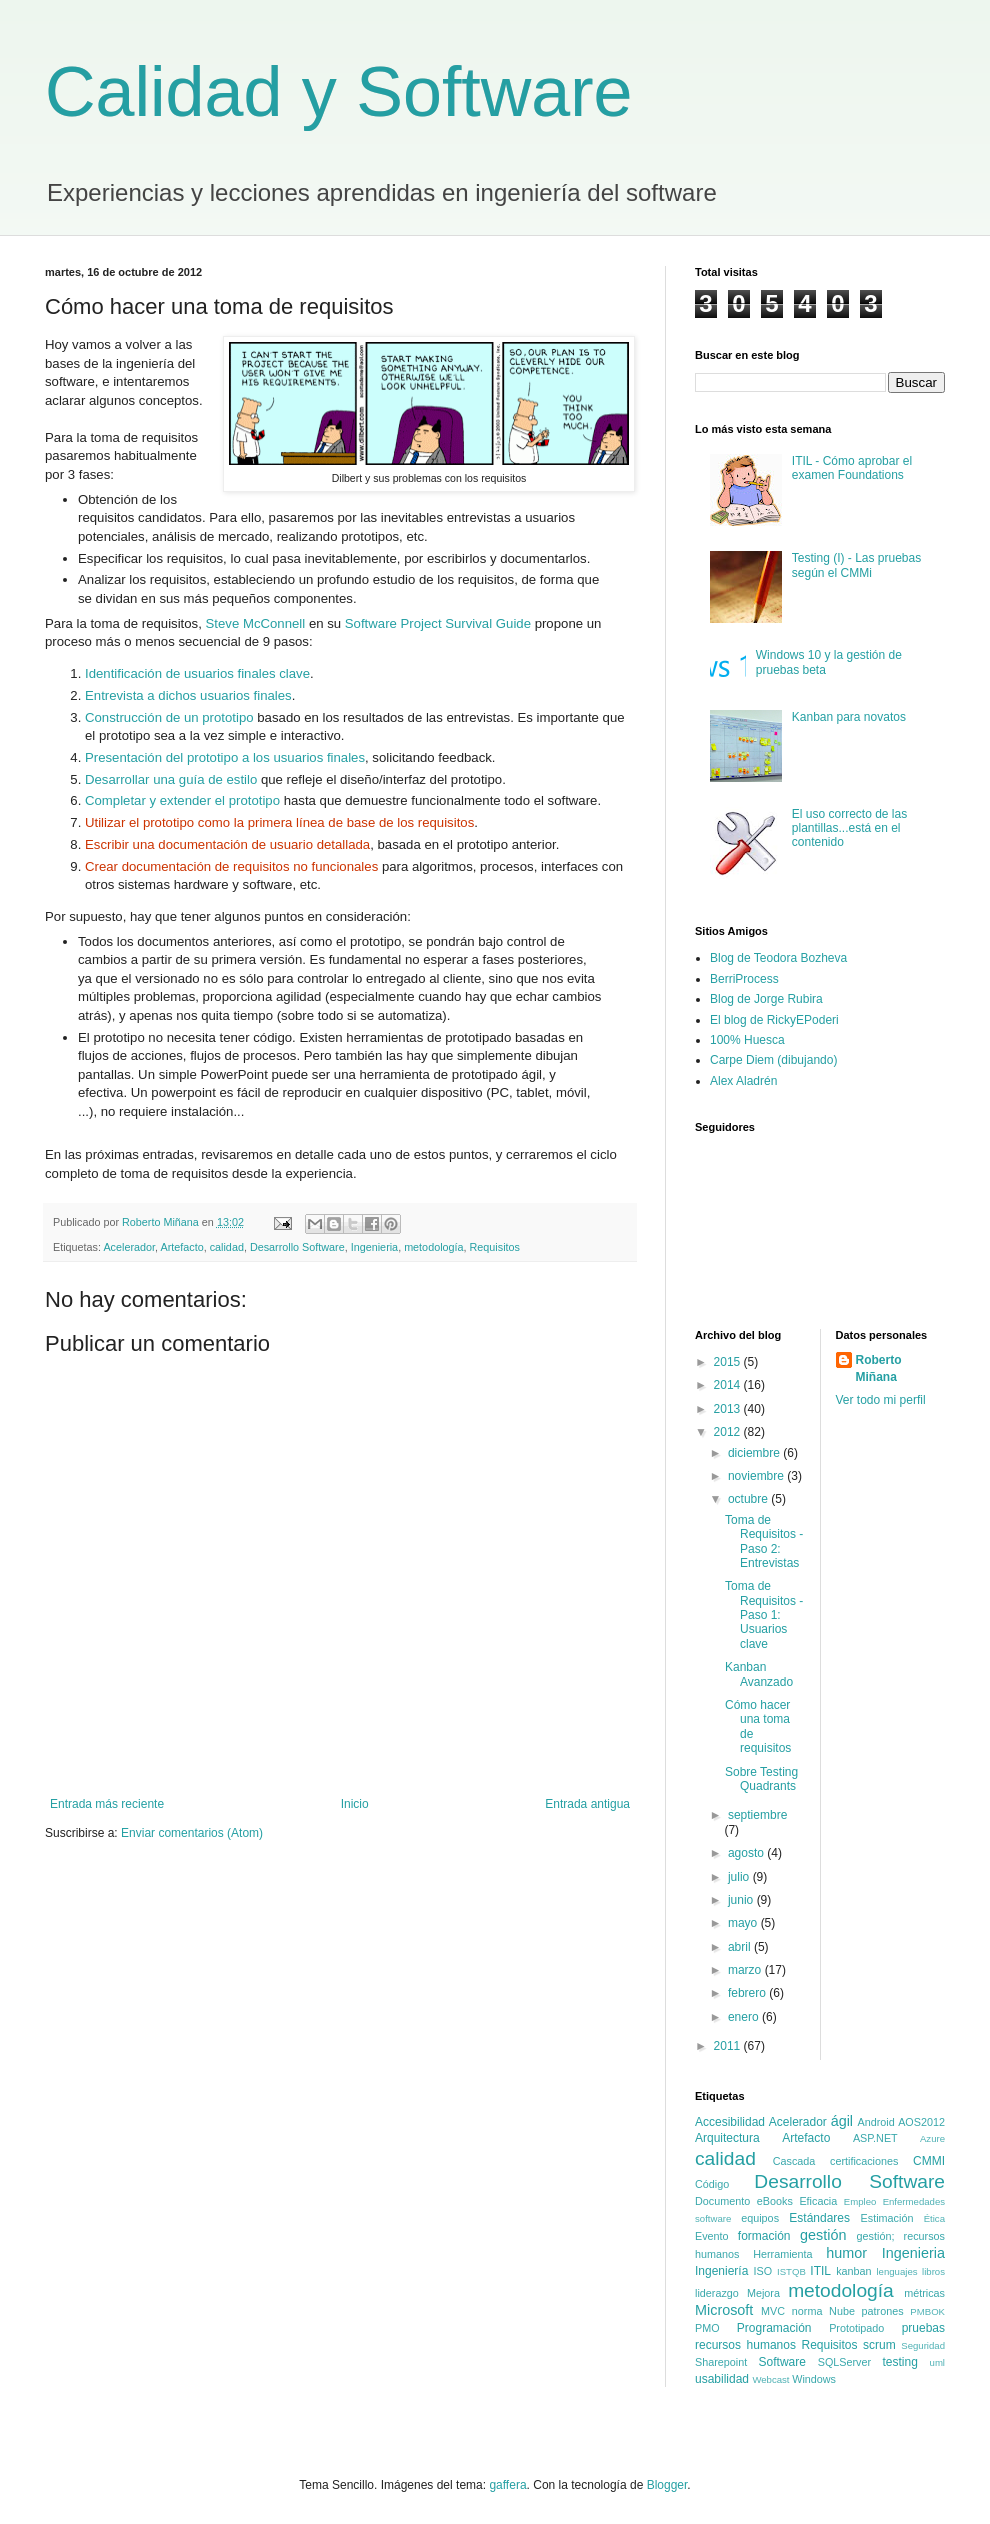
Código (712, 2184)
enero (745, 2017)
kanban (853, 2271)
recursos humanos (745, 2345)
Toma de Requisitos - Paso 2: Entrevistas (764, 1541)
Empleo (860, 2201)
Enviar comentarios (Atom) (192, 1833)
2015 (729, 1362)
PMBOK (927, 2311)
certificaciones (864, 2161)
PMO (707, 2328)
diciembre (755, 1453)
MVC (773, 2311)
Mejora (763, 2293)
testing (899, 2362)
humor (846, 2253)
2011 (729, 2046)
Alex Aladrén (743, 1081)
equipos (760, 2218)
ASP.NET (875, 2138)
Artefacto (181, 1247)
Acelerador (129, 1247)
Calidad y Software (339, 92)
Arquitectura (727, 2138)
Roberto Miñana (879, 1368)
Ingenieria (374, 1247)
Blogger (667, 2485)
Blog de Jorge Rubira (766, 999)
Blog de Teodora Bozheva (778, 958)
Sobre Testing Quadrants (761, 1779)
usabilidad (722, 2379)
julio (740, 1877)
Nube (842, 2311)
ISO (763, 2271)
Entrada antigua (587, 1804)
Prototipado (856, 2328)
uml (937, 2362)
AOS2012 (921, 2122)
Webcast (770, 2379)
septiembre (757, 1815)
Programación (774, 2328)
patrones (883, 2311)
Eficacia (818, 2201)
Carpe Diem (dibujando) (773, 1060)
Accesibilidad (730, 2122)
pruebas (923, 2328)
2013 (729, 1409)
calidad (227, 1247)
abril (741, 1947)
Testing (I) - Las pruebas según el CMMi (856, 565)
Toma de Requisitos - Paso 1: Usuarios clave (764, 1615)
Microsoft (724, 2310)
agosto (747, 1853)
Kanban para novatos (849, 717)
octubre (749, 1499)
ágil (842, 2121)
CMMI (929, 2161)
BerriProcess (744, 979)
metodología (433, 1247)
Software (782, 2362)
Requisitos (495, 1247)
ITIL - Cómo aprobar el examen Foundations (852, 468)
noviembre (757, 1476)
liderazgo (717, 2293)
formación (764, 2236)
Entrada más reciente (107, 1804)
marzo (746, 1970)
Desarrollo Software (297, 1247)
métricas (924, 2293)
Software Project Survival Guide (438, 623)
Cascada (794, 2161)
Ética (934, 2218)
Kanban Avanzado (759, 1674)
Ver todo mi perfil (881, 1400)
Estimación (887, 2218)
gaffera (507, 2485)
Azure (932, 2138)
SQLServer (844, 2362)
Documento (722, 2201)
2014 (729, 1385)
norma (807, 2311)
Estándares (819, 2218)
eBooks (775, 2201)
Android (876, 2122)
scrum (879, 2345)
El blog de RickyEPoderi (774, 1020)
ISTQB (791, 2271)
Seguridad (923, 2345)
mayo (744, 1923)
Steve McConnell (256, 623)
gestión (823, 2235)
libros (933, 2271)
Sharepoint (721, 2362)
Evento (712, 2236)
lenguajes (896, 2271)
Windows (814, 2379)
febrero (748, 1993)
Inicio (355, 1804)
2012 (729, 1432)
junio (742, 1900)
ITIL (820, 2271)
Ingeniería (721, 2271)
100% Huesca (747, 1040)
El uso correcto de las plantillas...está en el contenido (849, 828)
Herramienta (782, 2254)
